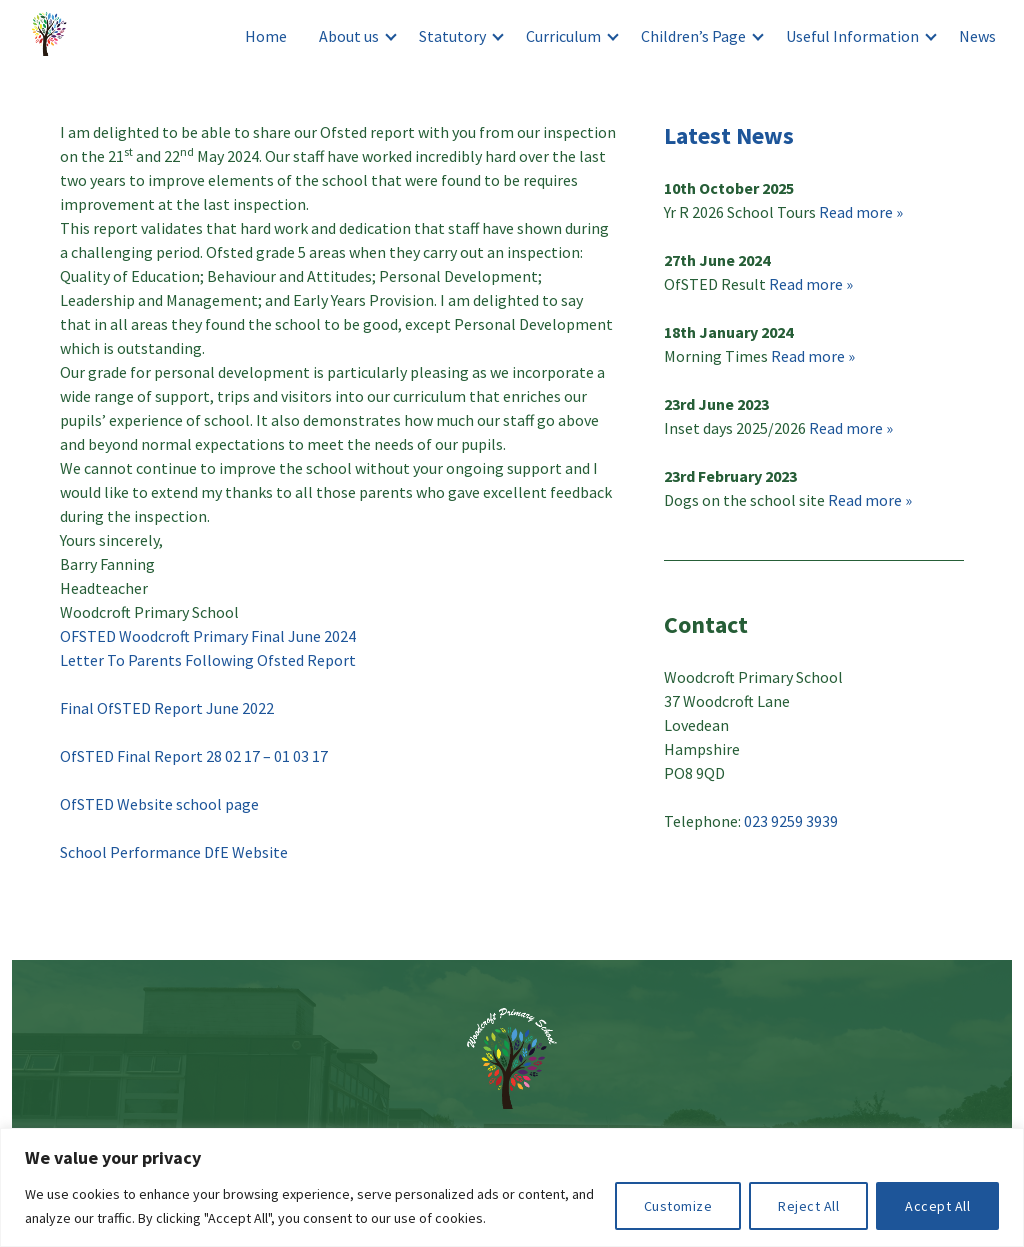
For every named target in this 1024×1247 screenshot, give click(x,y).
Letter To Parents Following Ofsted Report (208, 660)
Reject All (808, 1206)
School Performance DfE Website (175, 852)
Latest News (729, 135)
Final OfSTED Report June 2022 (167, 708)
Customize (678, 1206)
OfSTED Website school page (159, 804)
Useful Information (852, 36)
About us (349, 36)
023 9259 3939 (791, 821)
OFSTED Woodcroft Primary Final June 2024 (208, 636)
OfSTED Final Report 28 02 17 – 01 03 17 (194, 756)
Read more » (861, 212)
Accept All (937, 1206)
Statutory (452, 36)
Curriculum (563, 36)
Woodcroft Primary (52, 36)
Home (266, 36)
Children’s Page (693, 36)
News (977, 36)
